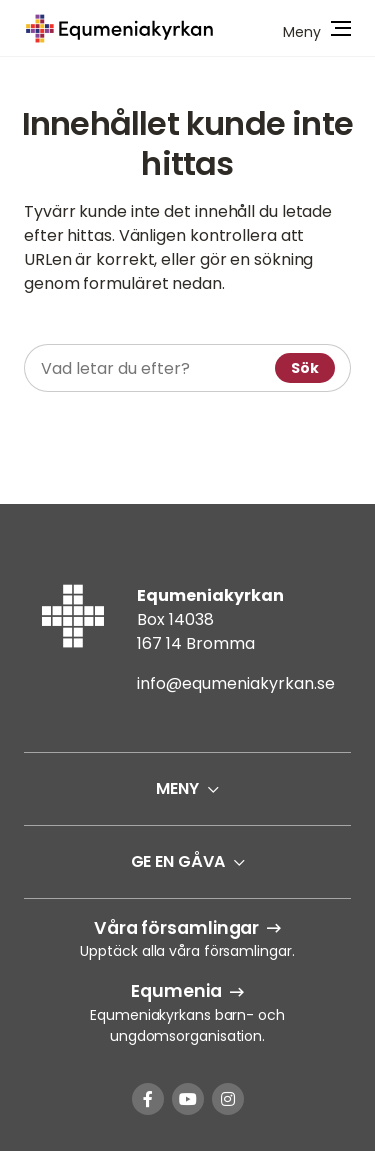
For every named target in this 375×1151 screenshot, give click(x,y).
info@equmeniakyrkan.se (236, 683)
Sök (305, 368)
